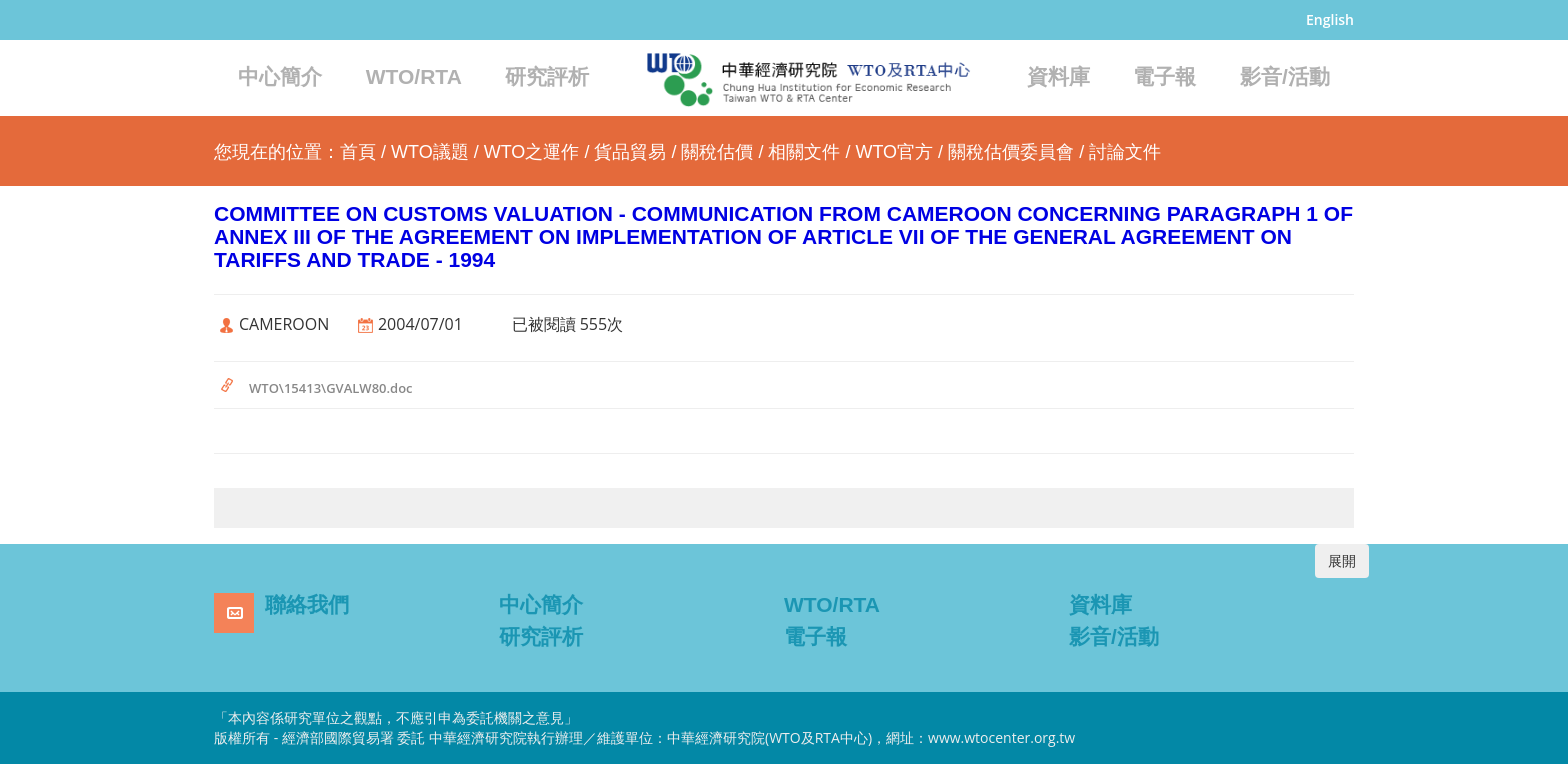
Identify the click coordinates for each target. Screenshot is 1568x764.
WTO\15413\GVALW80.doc (331, 388)
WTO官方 (894, 152)
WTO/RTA (414, 76)
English (1330, 19)
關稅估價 (717, 152)
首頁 (358, 152)
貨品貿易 (630, 152)
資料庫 (1058, 76)
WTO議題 (430, 152)
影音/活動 (1285, 76)
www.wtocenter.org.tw (1001, 737)
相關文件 (804, 152)
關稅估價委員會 (1011, 152)
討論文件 (1125, 152)
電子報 (1164, 76)
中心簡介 (280, 76)
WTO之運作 (532, 152)
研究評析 (547, 76)
